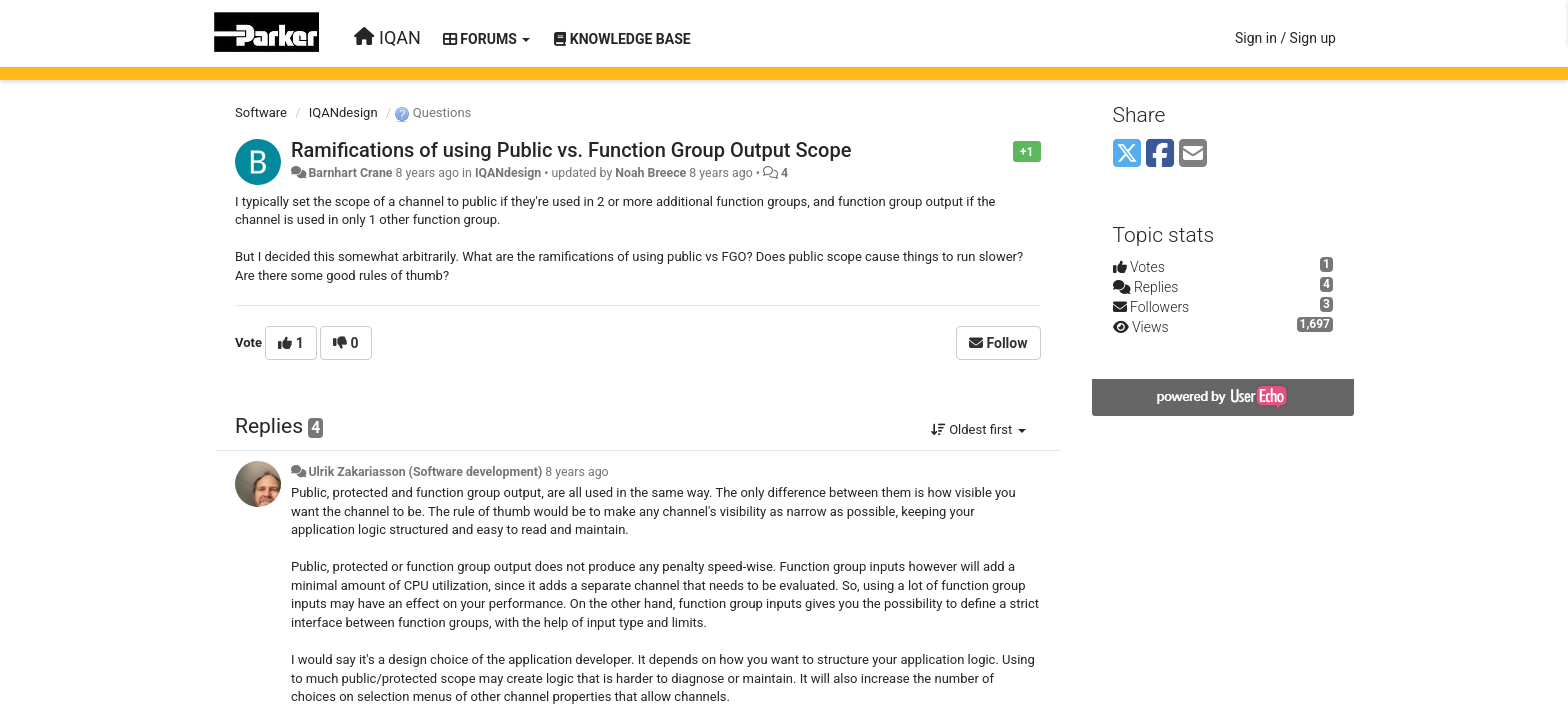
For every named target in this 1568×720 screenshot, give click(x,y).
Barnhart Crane (350, 173)
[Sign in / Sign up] (1285, 38)
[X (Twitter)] (1127, 154)
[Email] (1193, 154)
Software (261, 112)
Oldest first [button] (978, 429)
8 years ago (576, 472)
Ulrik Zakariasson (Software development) (425, 472)
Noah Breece (650, 173)
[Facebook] (1160, 154)
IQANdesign (343, 112)
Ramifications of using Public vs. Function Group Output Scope (571, 150)
